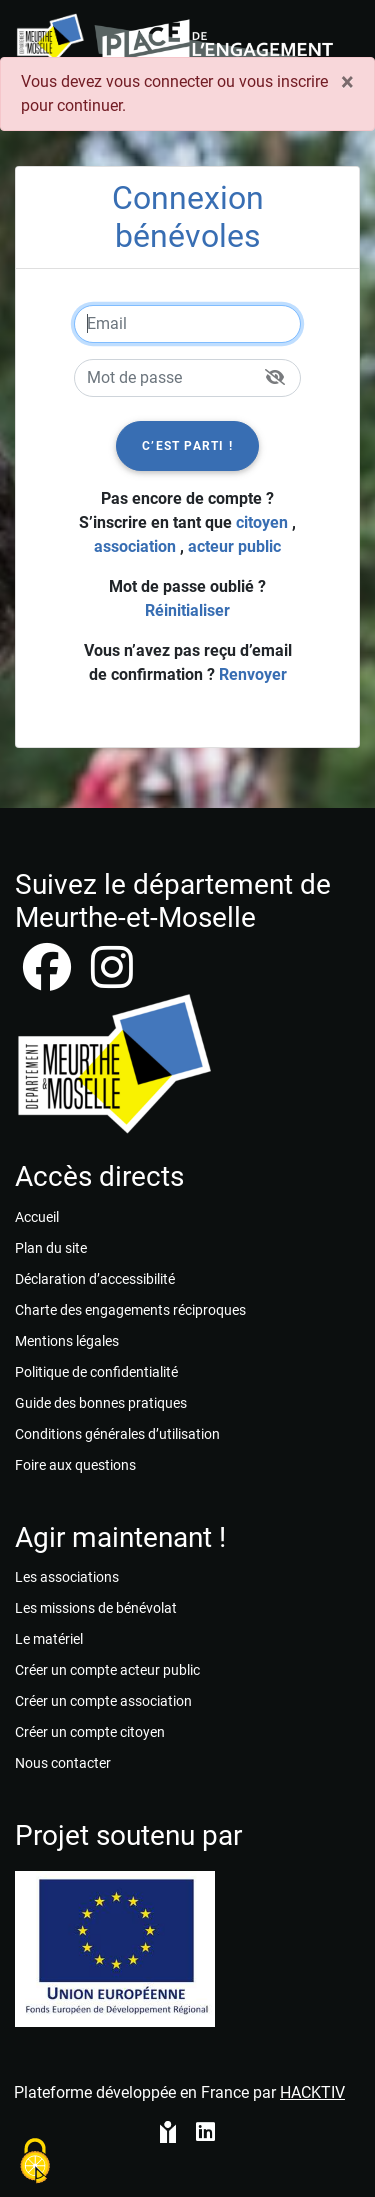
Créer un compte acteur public (107, 1670)
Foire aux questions (75, 1465)
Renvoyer (253, 674)
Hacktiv (312, 2092)
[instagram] (112, 979)
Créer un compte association (103, 1701)
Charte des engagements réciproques (130, 1310)
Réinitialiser (187, 610)
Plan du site (51, 1248)
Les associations (67, 1577)
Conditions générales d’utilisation (117, 1434)
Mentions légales (67, 1341)
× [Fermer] (347, 82)
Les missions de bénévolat (96, 1608)
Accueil (37, 1217)
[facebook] (49, 979)
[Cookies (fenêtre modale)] (35, 2162)
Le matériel (49, 1639)
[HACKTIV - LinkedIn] (205, 2134)
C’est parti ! (187, 446)
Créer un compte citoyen (90, 1732)
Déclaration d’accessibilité (95, 1279)
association (135, 546)
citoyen (262, 522)
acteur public (234, 546)
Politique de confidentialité (96, 1372)
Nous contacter (63, 1763)
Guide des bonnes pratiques (101, 1403)
